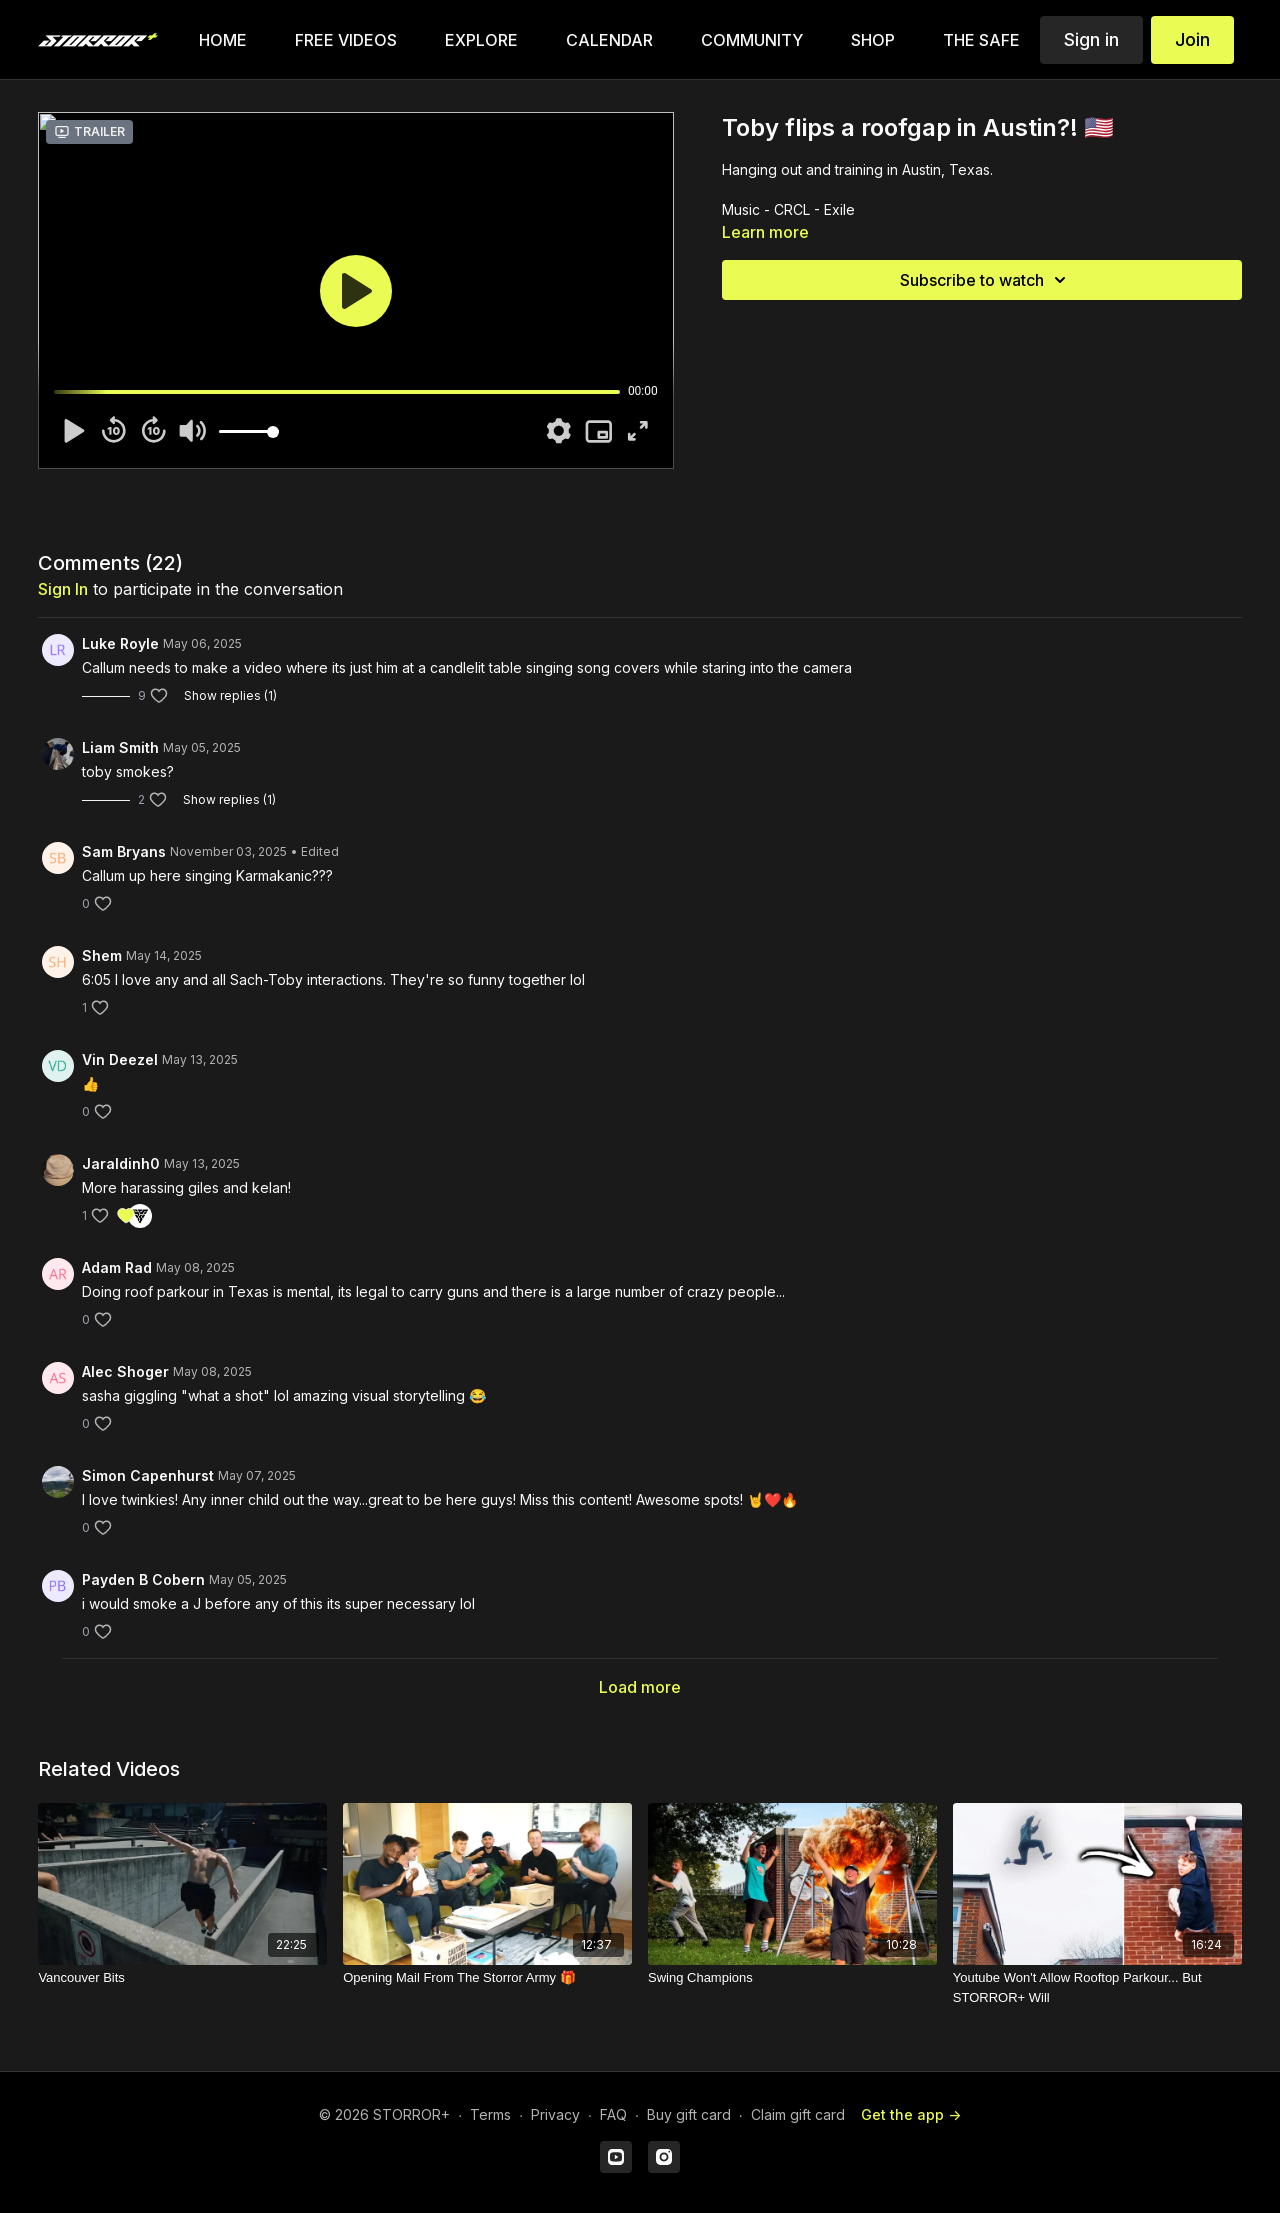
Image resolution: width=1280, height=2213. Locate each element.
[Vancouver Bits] (182, 1978)
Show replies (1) (230, 695)
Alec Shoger (125, 1371)
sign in (63, 589)
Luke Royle (120, 643)
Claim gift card (798, 2114)
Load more (640, 1687)
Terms (490, 2114)
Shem (102, 955)
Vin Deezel (120, 1059)
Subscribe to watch (986, 280)
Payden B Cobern (143, 1579)
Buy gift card (689, 2114)
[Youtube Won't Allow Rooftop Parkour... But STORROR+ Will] (1097, 1987)
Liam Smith (120, 747)
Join (1192, 39)
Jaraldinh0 (121, 1163)
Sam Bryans (124, 851)
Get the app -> (911, 2114)
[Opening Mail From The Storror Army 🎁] (487, 1978)
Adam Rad (117, 1267)
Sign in (1091, 39)
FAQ (613, 2114)
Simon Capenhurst (148, 1475)
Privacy (555, 2114)
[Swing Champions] (792, 1978)
